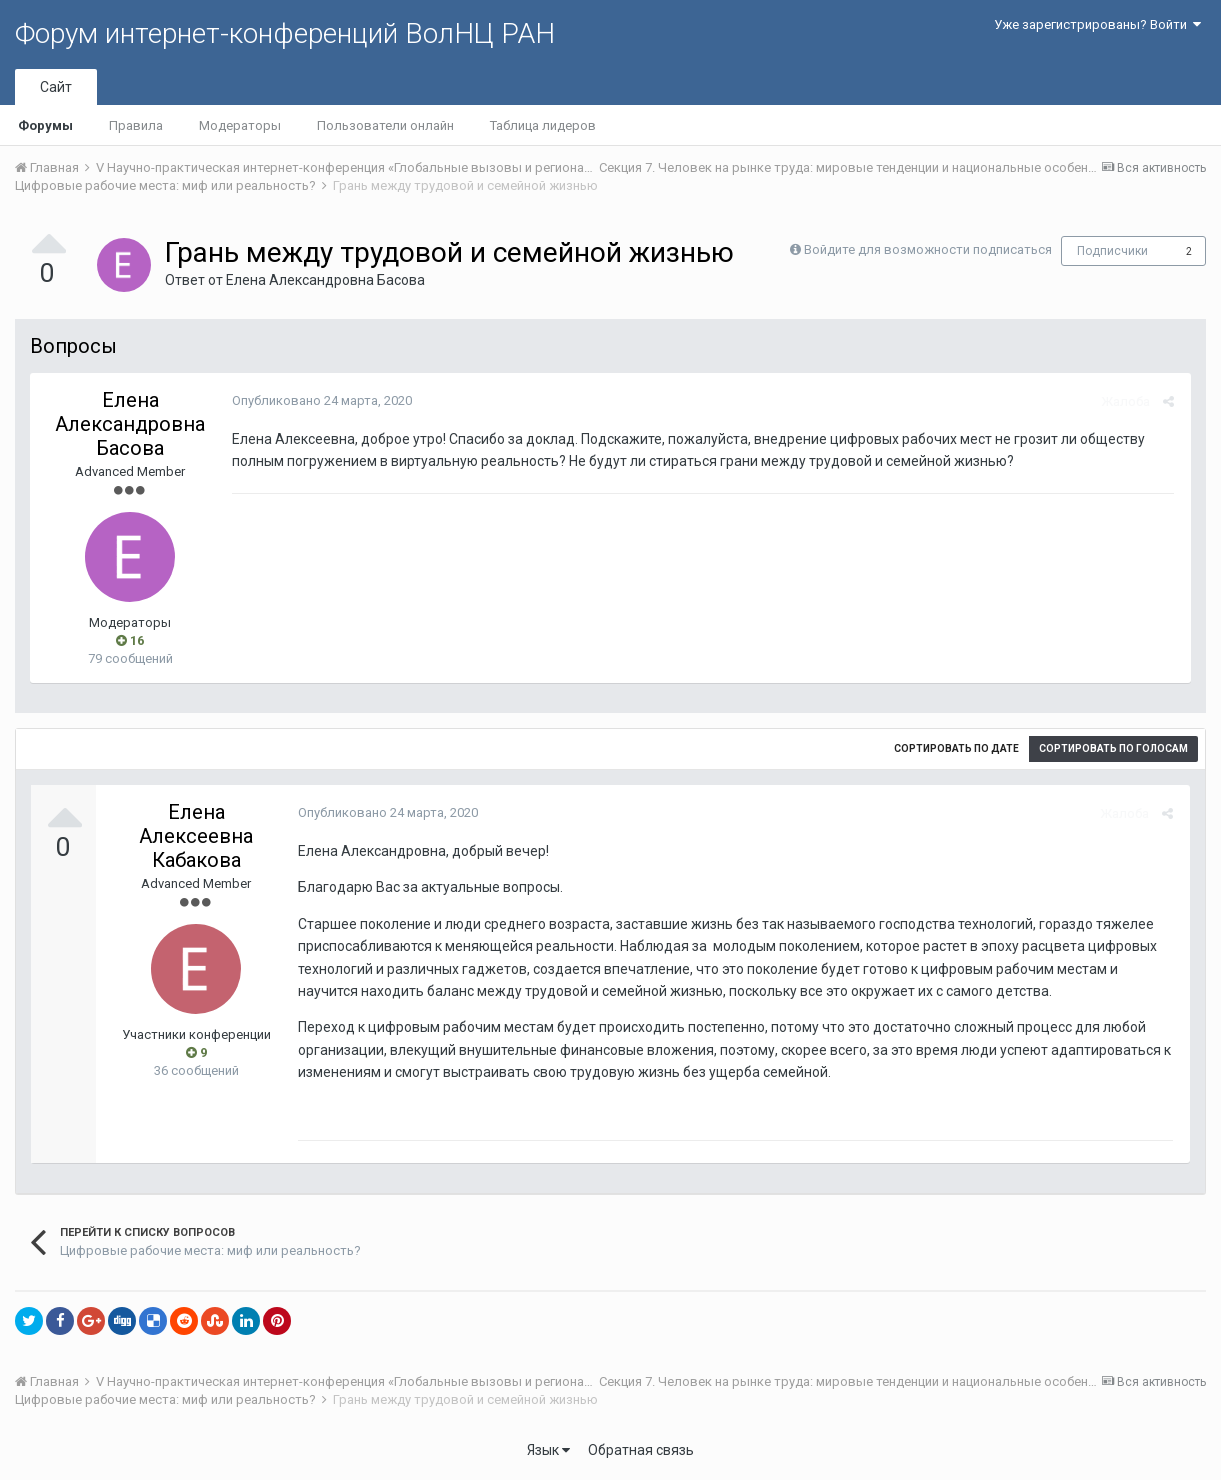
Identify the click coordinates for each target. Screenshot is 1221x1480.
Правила (136, 125)
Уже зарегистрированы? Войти (1097, 24)
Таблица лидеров (543, 125)
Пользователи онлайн (385, 125)
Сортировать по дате (956, 748)
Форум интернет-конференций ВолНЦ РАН (285, 33)
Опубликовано (320, 400)
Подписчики (1112, 251)
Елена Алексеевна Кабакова (196, 836)
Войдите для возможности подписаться (928, 249)
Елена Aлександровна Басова (325, 280)
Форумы (45, 125)
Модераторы (240, 125)
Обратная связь (641, 1450)
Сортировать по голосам (1113, 748)
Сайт (56, 87)
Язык (548, 1450)
